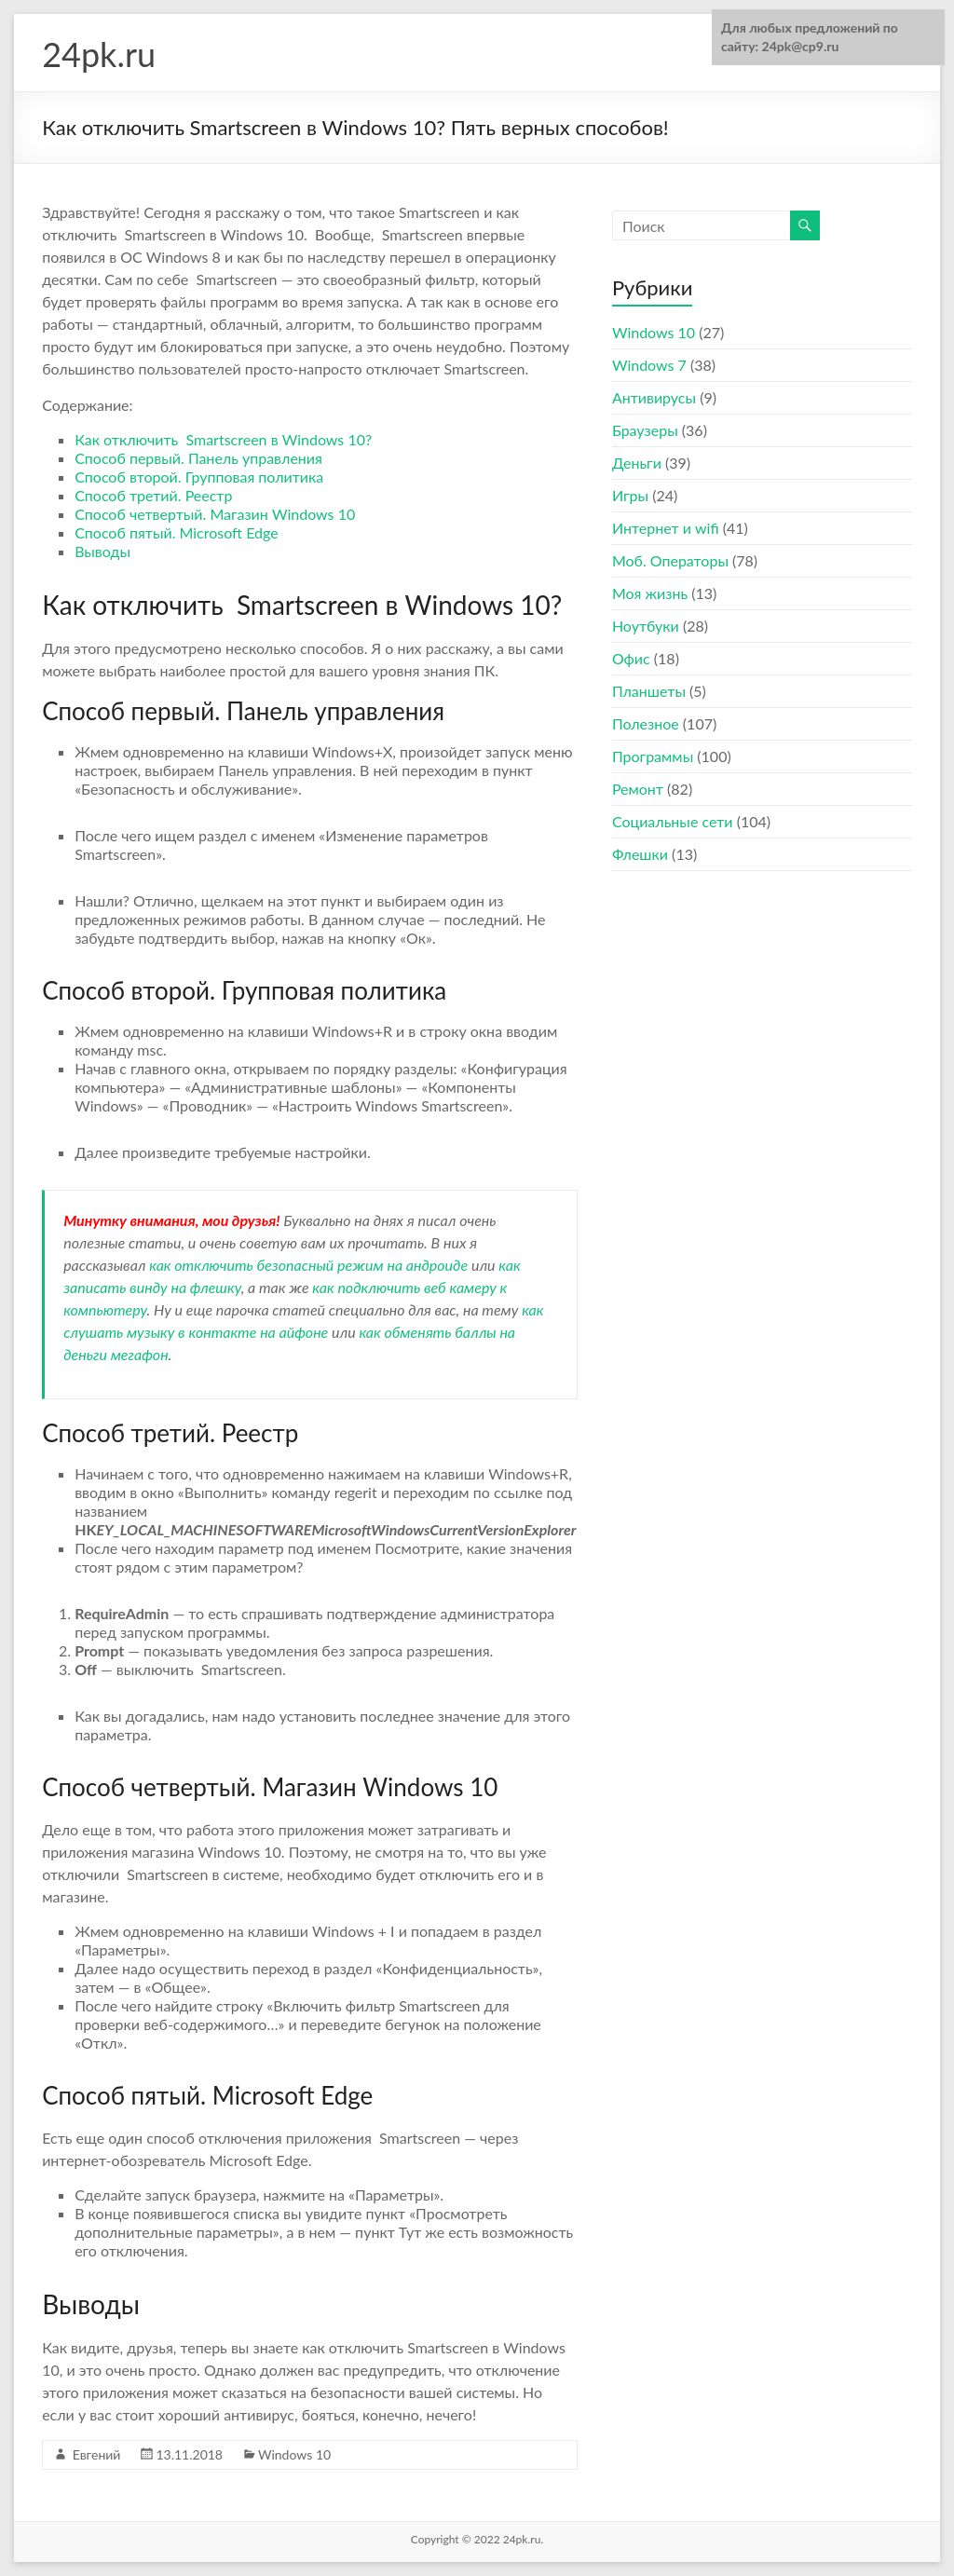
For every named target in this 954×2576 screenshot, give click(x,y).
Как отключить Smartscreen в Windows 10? (223, 439)
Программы (652, 756)
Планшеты (649, 691)
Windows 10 (294, 2454)
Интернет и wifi (665, 528)
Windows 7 (649, 365)
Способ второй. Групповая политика (199, 476)
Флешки (640, 854)
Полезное (645, 723)
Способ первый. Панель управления (198, 458)
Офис (631, 658)
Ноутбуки (645, 625)
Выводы (102, 551)
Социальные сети (672, 821)
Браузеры (645, 430)
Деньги (636, 462)
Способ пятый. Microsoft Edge (177, 532)
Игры (630, 495)
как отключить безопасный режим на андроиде (308, 1265)
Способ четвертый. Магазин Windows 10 (215, 514)
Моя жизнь (650, 593)
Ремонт (637, 788)
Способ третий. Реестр (153, 495)
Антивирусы (654, 397)
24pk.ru (99, 54)
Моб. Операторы (670, 560)
